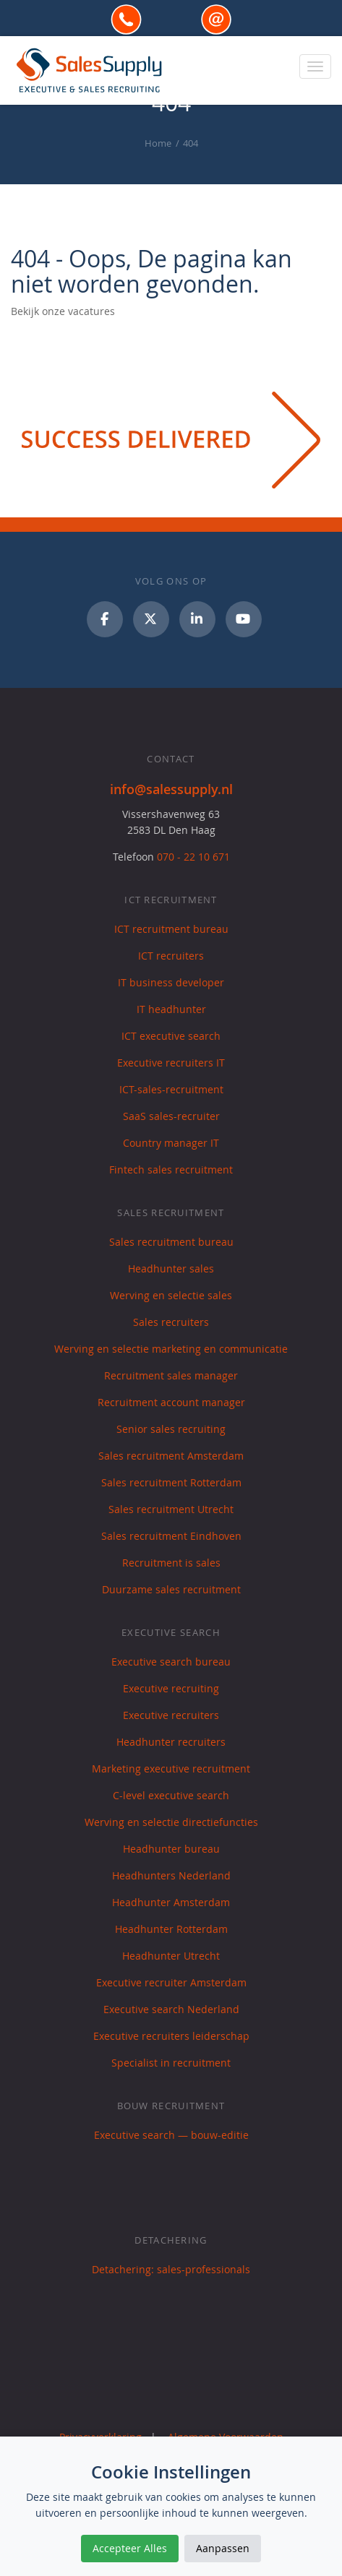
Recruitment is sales (171, 1562)
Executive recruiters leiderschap (171, 2036)
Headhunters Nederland (171, 1875)
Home (158, 143)
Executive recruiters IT (171, 1062)
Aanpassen (222, 2548)
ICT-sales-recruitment (171, 1089)
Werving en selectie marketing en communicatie (171, 1349)
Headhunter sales (171, 1268)
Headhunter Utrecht (171, 1956)
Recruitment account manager (171, 1402)
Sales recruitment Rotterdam (171, 1482)
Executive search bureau (171, 1661)
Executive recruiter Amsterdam (171, 1982)
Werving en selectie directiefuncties (171, 1822)
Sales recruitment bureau (171, 1242)
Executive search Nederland (171, 2009)
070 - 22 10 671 (193, 856)
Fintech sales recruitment (171, 1169)
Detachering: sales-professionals (171, 2269)
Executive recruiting (171, 1688)
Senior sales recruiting (171, 1429)
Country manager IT (171, 1143)
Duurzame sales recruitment (171, 1589)
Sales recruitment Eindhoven (171, 1536)
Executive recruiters (171, 1715)
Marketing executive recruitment (171, 1768)
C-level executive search (171, 1795)
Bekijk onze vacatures (63, 311)
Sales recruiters (171, 1322)
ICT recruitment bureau (171, 929)
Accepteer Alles (130, 2548)
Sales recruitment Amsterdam (171, 1456)
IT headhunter (171, 1009)
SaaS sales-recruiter (171, 1116)
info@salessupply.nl (171, 789)
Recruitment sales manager (171, 1375)
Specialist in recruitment (171, 2062)
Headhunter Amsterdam (171, 1902)
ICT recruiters (171, 955)
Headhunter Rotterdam (171, 1929)
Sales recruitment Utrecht (171, 1509)
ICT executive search (171, 1036)
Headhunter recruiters (171, 1742)
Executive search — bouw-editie (171, 2135)
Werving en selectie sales (171, 1295)
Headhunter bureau (171, 1849)
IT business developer (171, 982)
